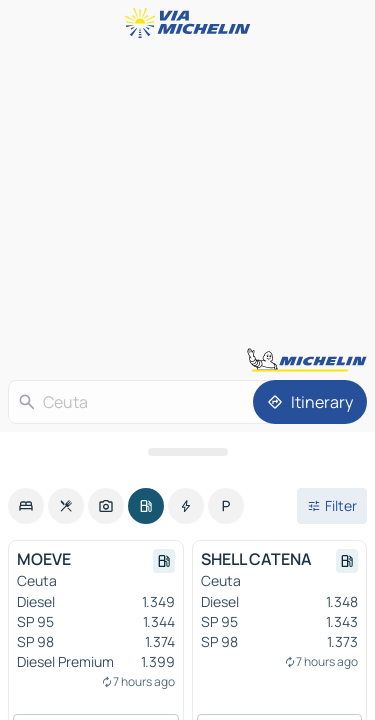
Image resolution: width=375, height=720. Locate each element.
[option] (26, 506)
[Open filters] (332, 506)
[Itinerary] (310, 402)
